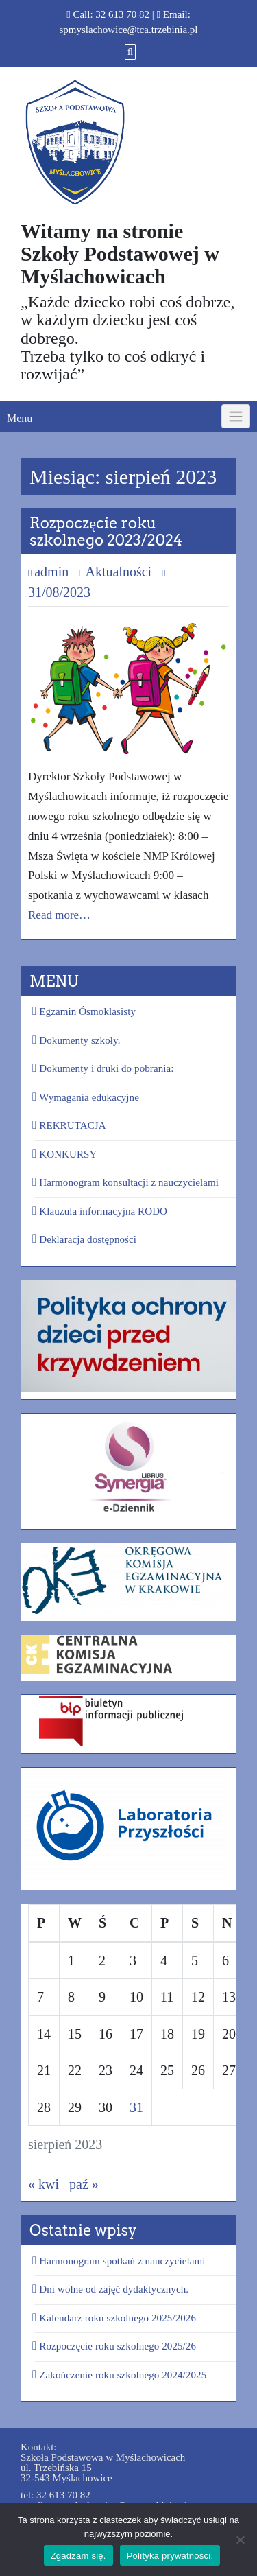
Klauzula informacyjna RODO (103, 1211)
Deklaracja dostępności (87, 1239)
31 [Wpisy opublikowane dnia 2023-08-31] (136, 2107)
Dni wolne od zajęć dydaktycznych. (113, 2289)
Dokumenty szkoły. (79, 1040)
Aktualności (118, 571)
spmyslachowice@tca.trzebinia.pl (128, 29)
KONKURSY (68, 1154)
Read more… (59, 915)
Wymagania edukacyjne (89, 1097)
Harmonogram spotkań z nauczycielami (122, 2261)
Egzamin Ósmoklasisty (87, 1011)
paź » (84, 2184)
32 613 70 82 (122, 14)
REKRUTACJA (72, 1125)
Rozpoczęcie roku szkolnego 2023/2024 (105, 531)
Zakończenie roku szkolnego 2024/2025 (122, 2374)
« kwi (43, 2184)
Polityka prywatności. (170, 2556)
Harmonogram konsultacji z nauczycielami (129, 1182)
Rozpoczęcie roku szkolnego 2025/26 (117, 2346)
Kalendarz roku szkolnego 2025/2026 (117, 2317)
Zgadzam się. (78, 2556)
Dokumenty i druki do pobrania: (106, 1068)
